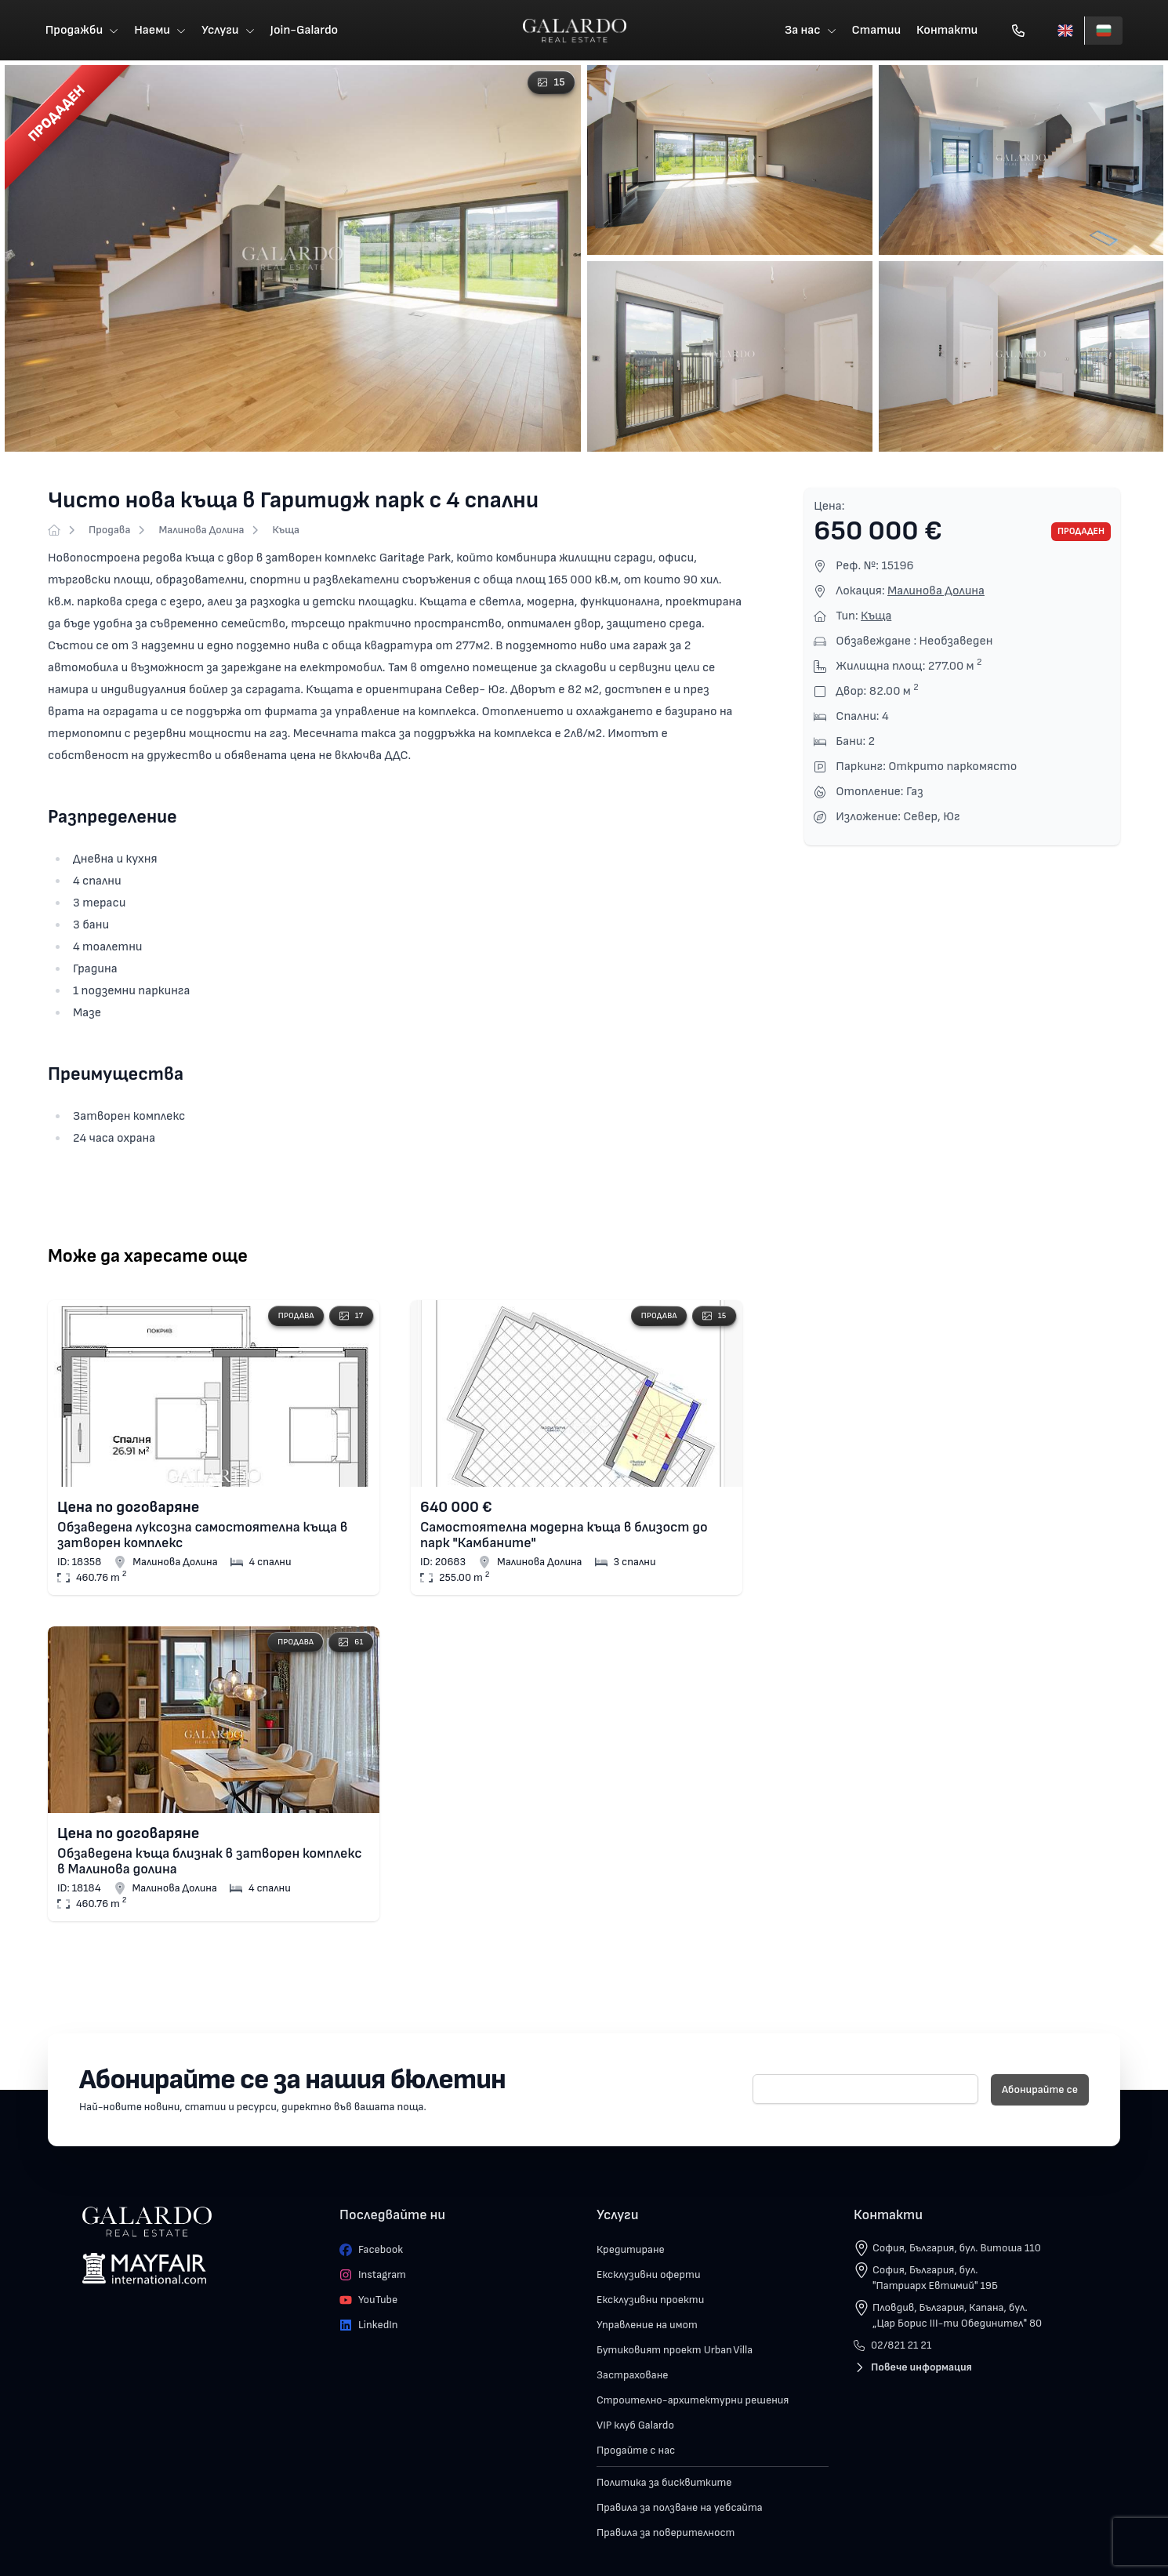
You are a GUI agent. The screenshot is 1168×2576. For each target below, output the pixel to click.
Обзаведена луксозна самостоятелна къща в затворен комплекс (202, 1537)
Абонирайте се (1040, 2091)
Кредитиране (631, 2251)
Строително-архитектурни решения (693, 2402)
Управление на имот (647, 2327)
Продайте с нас (636, 2452)
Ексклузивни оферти (649, 2277)
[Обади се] (1019, 31)
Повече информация (913, 2369)
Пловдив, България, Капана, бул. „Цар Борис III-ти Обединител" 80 (957, 2317)
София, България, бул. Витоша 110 (956, 2250)
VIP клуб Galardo (635, 2427)
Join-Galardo (304, 31)
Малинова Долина (201, 532)
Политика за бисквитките (664, 2484)
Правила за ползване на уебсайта (680, 2509)
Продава (109, 532)
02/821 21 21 (892, 2347)
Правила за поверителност (666, 2534)
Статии (876, 31)
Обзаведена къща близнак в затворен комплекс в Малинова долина (209, 1863)
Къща (285, 532)
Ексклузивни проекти (650, 2302)
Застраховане (633, 2377)
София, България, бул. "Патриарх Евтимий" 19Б (935, 2279)
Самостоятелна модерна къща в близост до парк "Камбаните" (564, 1537)
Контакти (947, 31)
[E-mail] (865, 2091)
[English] (1066, 31)
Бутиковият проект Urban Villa (675, 2352)
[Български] (1104, 31)
